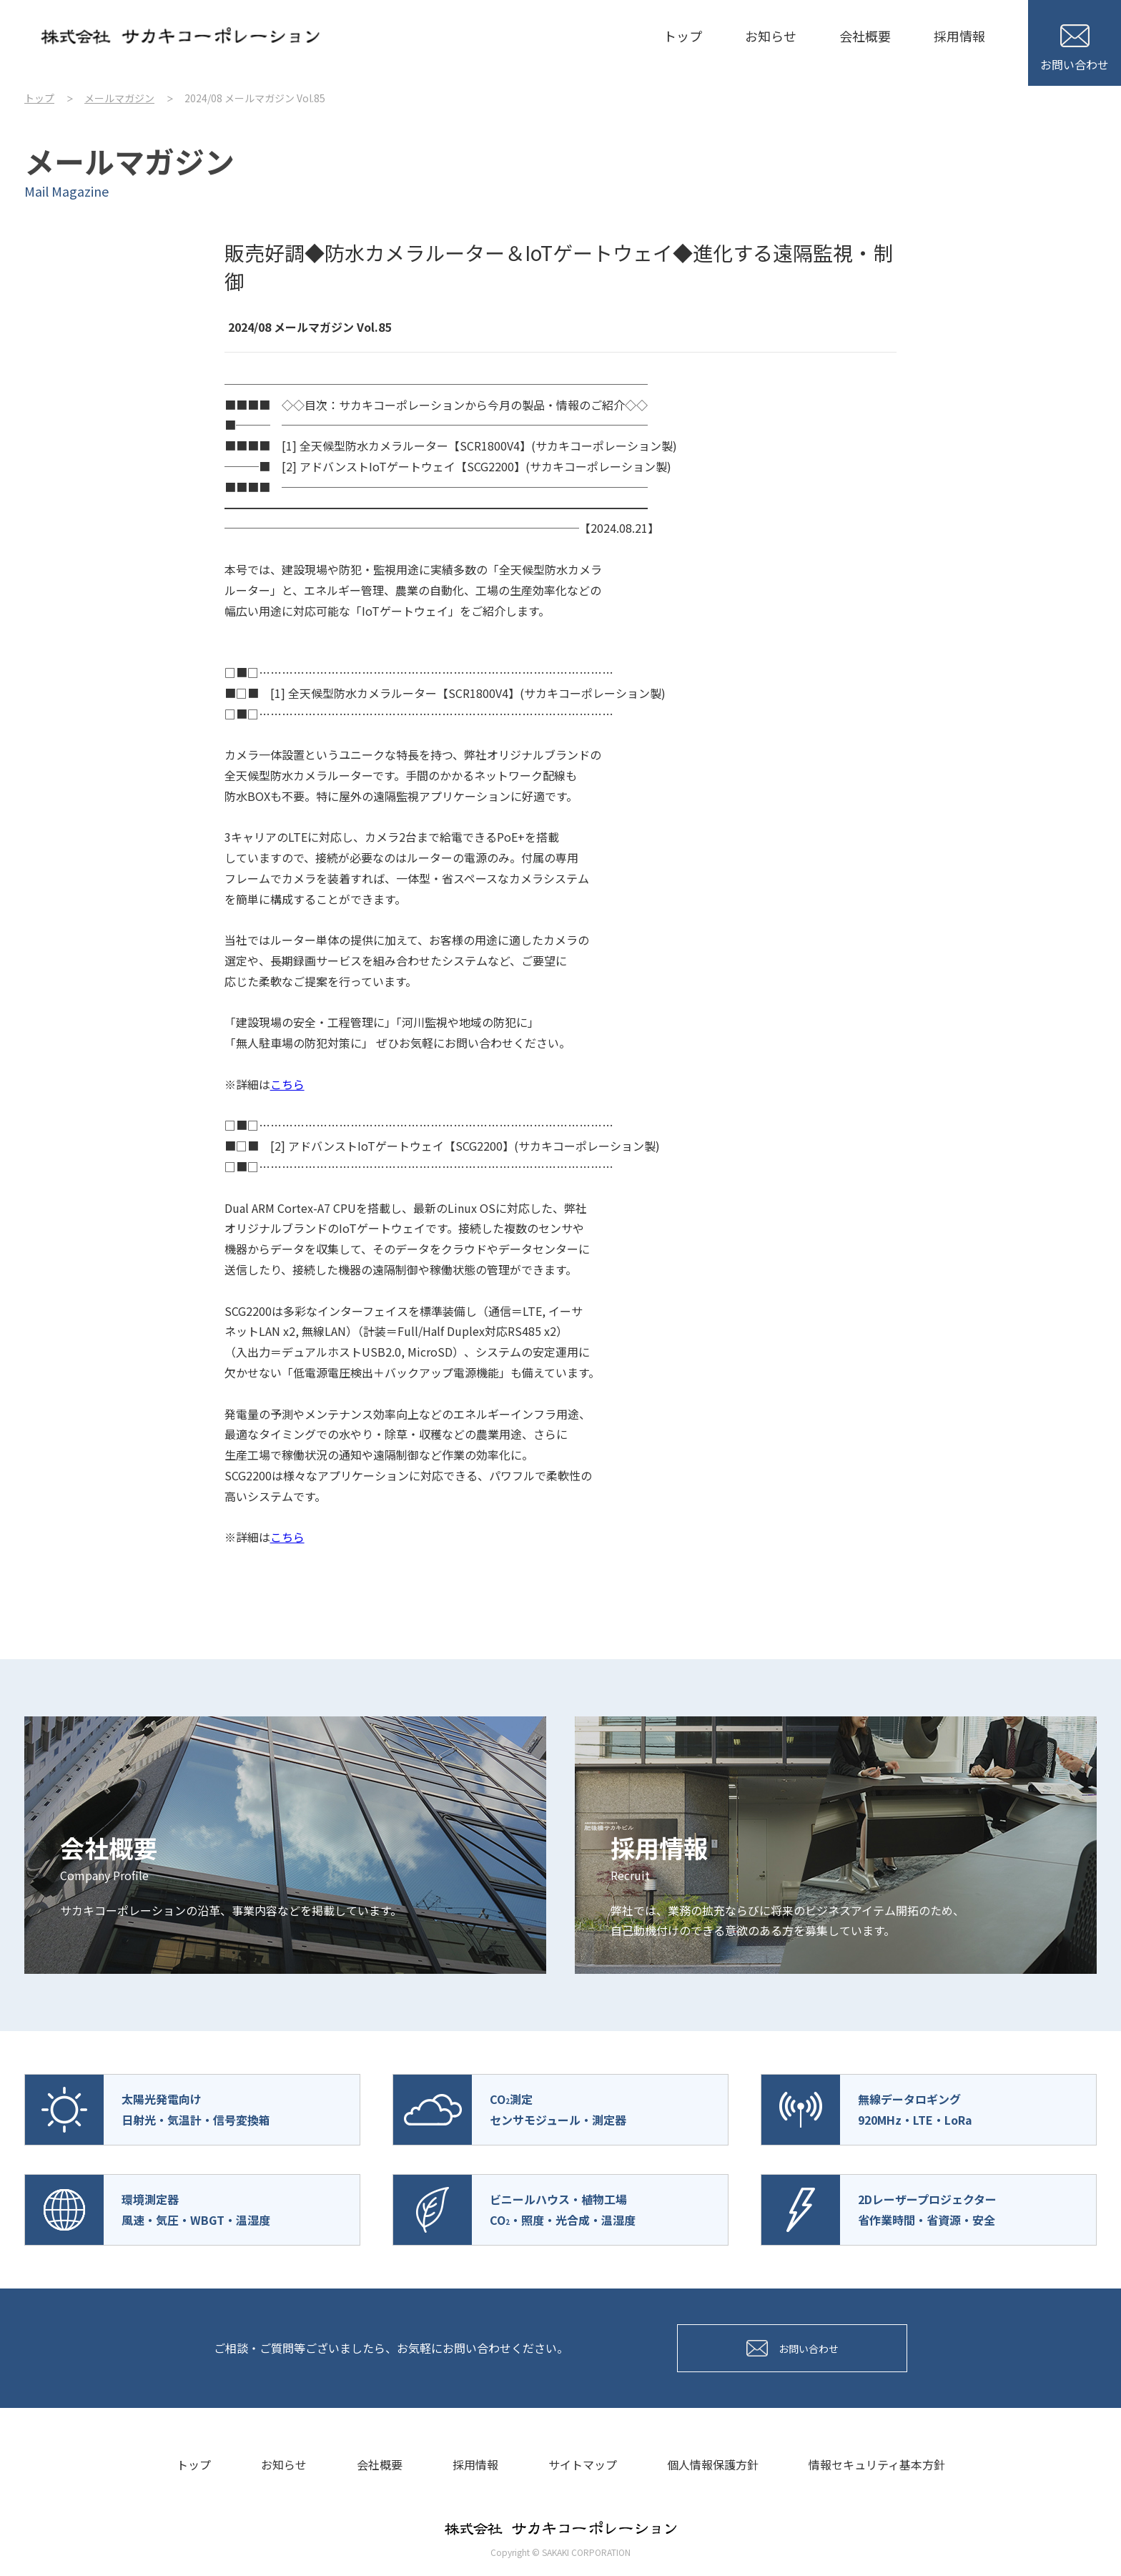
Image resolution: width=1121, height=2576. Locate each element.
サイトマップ (582, 2464)
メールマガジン (119, 98)
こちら (287, 1084)
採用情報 (959, 35)
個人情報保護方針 (713, 2464)
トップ (682, 35)
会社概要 (865, 35)
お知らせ (770, 35)
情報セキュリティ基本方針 (877, 2464)
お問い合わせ (1074, 48)
